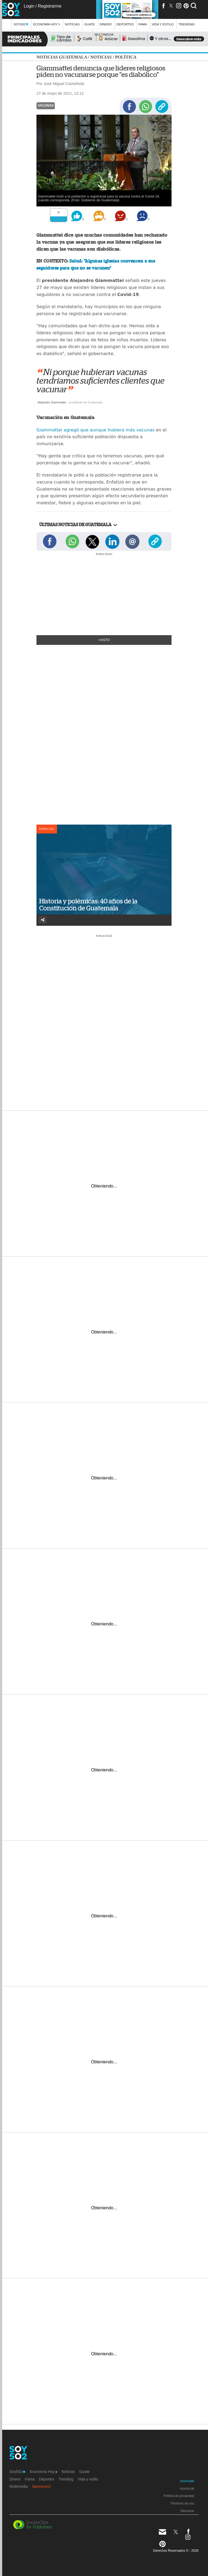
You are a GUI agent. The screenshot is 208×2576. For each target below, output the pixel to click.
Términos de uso (182, 2503)
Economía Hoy (46, 24)
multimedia (104, 34)
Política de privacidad (178, 2496)
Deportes (125, 24)
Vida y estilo (162, 24)
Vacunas (45, 105)
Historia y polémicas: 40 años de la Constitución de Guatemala (88, 904)
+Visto (104, 640)
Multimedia (18, 2486)
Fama (142, 24)
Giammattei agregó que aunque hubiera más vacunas (96, 430)
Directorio (187, 2511)
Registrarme (49, 6)
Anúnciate (187, 2481)
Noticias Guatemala (61, 57)
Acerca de (187, 2488)
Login (29, 6)
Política (125, 57)
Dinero (106, 24)
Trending (186, 24)
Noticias (72, 24)
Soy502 (21, 24)
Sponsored (41, 2486)
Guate (89, 24)
